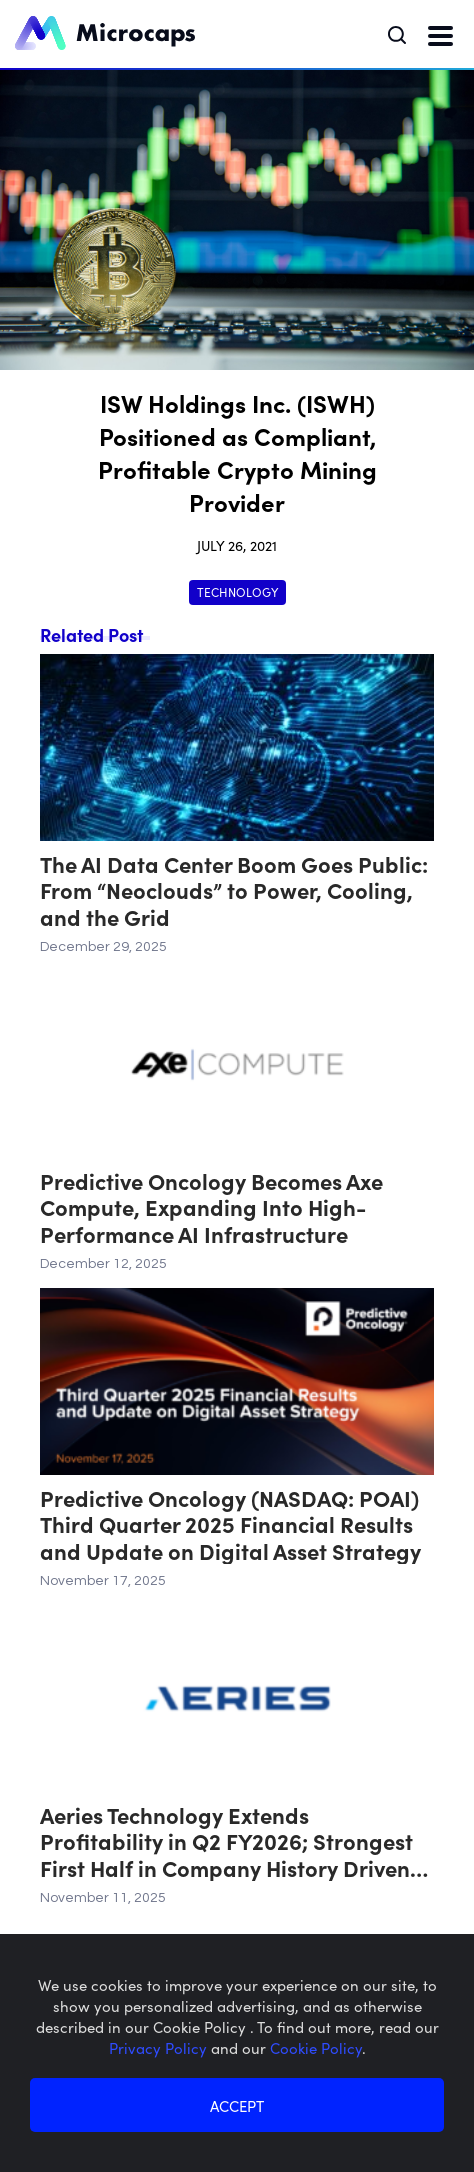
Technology (237, 591)
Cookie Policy (316, 2047)
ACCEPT (237, 2105)
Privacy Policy (160, 2047)
